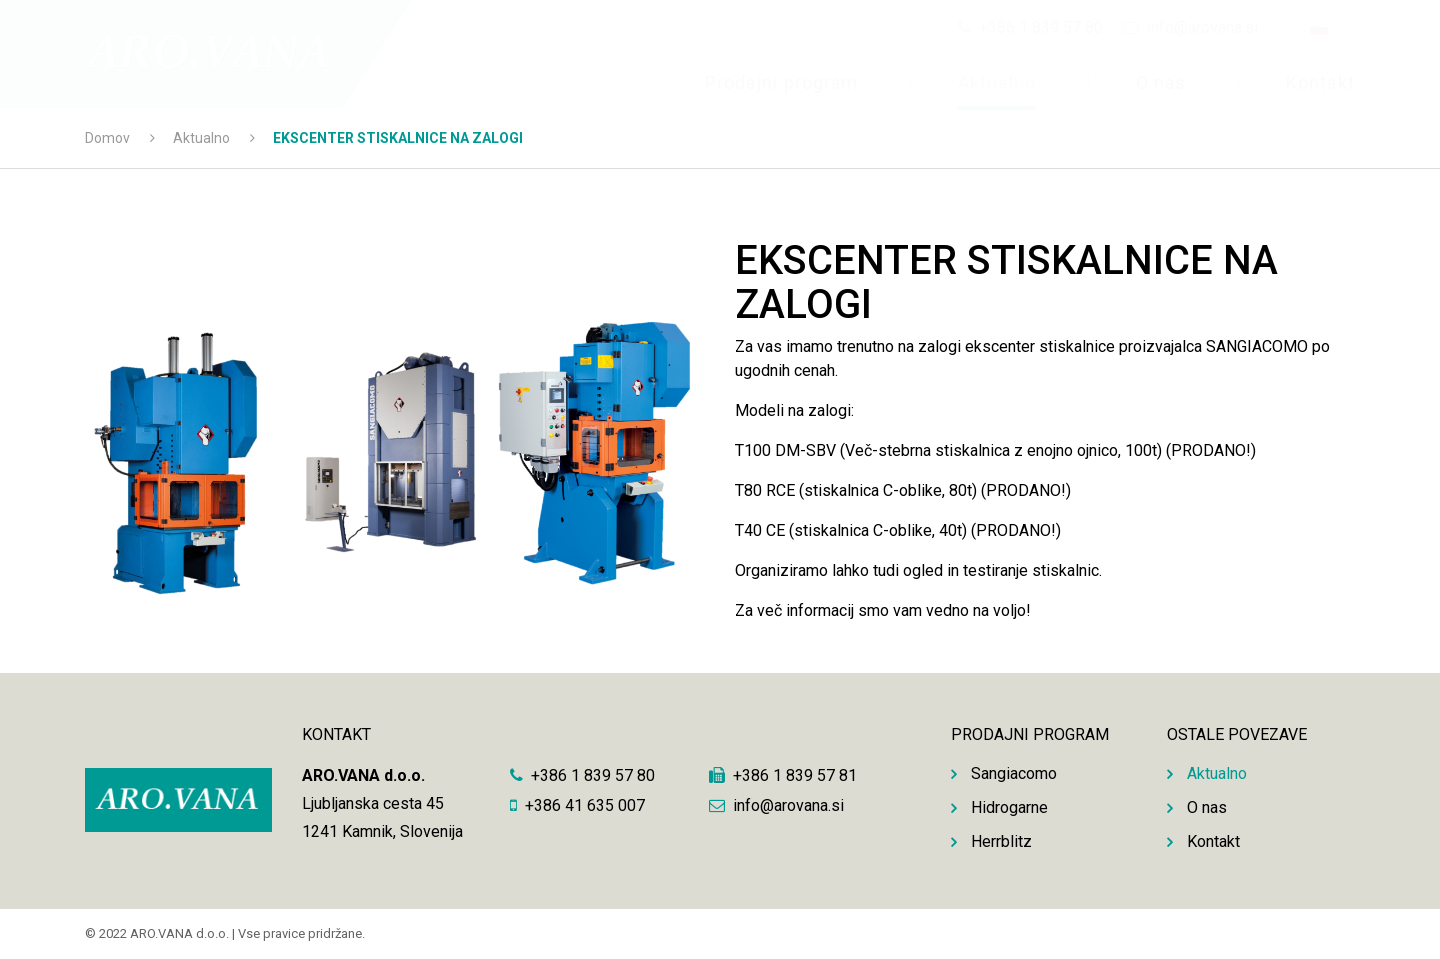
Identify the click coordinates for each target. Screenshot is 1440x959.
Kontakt (1320, 82)
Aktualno (997, 82)
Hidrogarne (1009, 807)
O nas (1161, 82)
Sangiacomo (1014, 773)
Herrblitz (1001, 841)
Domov (107, 138)
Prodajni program (781, 82)
